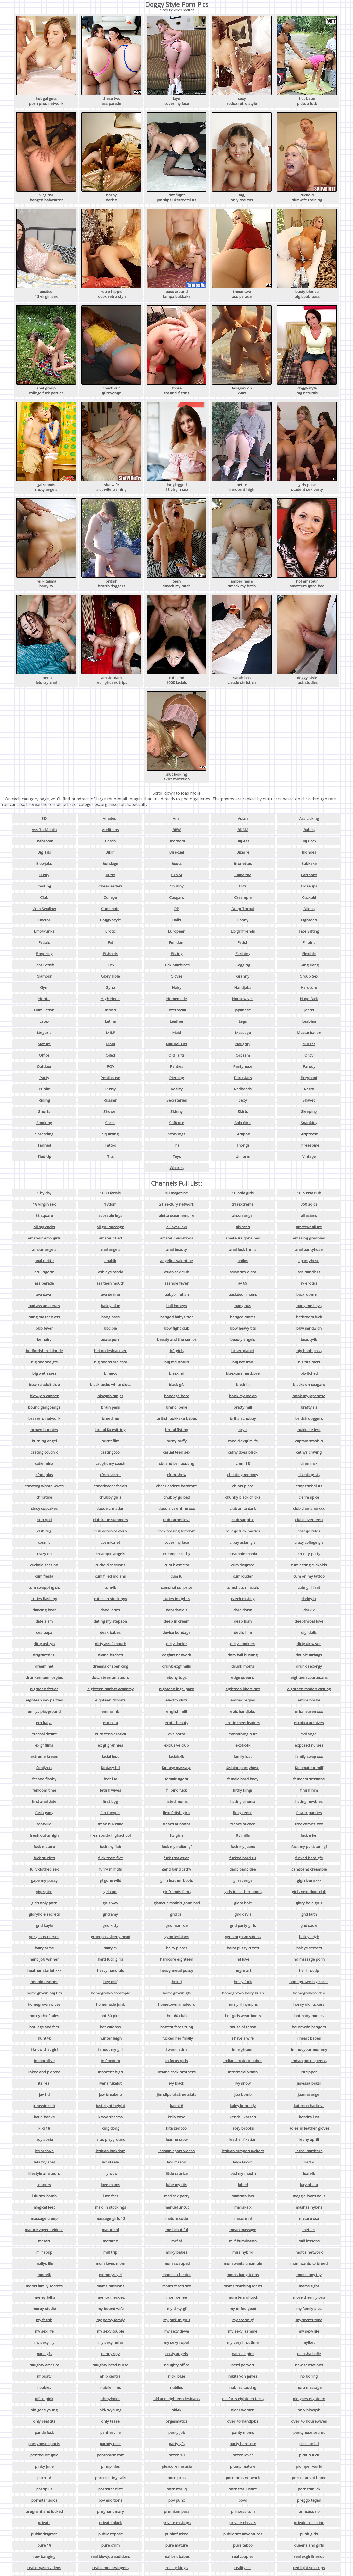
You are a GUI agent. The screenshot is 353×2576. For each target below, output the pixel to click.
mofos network (309, 2252)
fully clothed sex (44, 1869)
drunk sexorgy (309, 1666)
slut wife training (307, 199)
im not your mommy (309, 2049)
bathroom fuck (309, 1316)
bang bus (242, 1305)
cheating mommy (242, 1474)
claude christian (242, 682)
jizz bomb (243, 2094)
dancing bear (44, 1609)
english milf (176, 1711)
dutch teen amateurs (110, 1677)
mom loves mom (110, 2263)
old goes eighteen (309, 2398)
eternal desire (44, 1733)
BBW (176, 829)
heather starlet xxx (44, 1970)
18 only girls (243, 1193)
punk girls (309, 2533)
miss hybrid (242, 2252)
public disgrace (44, 2533)
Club (44, 897)
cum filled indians (110, 1576)
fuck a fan (309, 1835)
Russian (110, 1100)
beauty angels (242, 1339)
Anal (176, 818)
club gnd (44, 1519)
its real (44, 2083)
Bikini (110, 852)
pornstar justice (242, 2488)
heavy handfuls (110, 1970)
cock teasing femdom (176, 1531)
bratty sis (309, 1407)
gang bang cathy (176, 1869)
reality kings (176, 2567)
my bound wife (110, 2308)
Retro (309, 1088)
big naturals (307, 392)
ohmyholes (110, 2398)
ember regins (242, 1700)
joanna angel (309, 2094)
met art (308, 2229)
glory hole (243, 1902)
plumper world (309, 2466)
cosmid (44, 1542)
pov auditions (110, 2500)
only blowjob (309, 2409)
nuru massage (309, 2387)
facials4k (176, 1756)
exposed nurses (309, 1745)
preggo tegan (309, 2500)
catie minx (44, 1463)
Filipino (309, 942)
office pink (44, 2398)
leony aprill (309, 2139)
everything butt (243, 1733)
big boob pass (307, 296)
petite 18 (176, 2455)
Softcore (176, 1122)
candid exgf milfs (243, 1440)
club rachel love (176, 1519)
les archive (44, 2150)
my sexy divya (176, 2331)
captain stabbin (309, 1440)
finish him (309, 1790)
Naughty (242, 1043)
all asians (309, 1215)
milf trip (110, 2252)
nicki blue (176, 2376)
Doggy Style (110, 919)
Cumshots (110, 908)
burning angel (44, 1440)
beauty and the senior (176, 1339)
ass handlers (309, 1271)
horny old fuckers (309, 2004)
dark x (111, 199)
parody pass (110, 2443)
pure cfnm (110, 2545)
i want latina (176, 2049)
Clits (243, 886)
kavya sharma (110, 2116)
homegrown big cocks (308, 1981)
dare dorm (242, 1609)
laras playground (110, 2139)
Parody (309, 1066)
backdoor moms (242, 1294)
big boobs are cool (110, 1362)
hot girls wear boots (243, 2015)
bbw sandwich (309, 1328)
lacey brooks (242, 2128)
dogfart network (176, 1655)
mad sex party (176, 2195)
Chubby (177, 886)
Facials (44, 942)
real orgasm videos (44, 2567)
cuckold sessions (110, 1564)
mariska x (242, 2207)
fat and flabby (44, 1778)
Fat (110, 942)
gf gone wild (110, 1880)
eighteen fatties (44, 1688)
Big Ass (242, 840)
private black (110, 2522)
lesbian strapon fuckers (243, 2150)
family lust (243, 1756)
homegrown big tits (44, 1993)
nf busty (44, 2376)
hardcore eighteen (176, 1959)
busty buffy (176, 1440)
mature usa (309, 2218)
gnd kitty (110, 1925)
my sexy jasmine (242, 2331)
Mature (44, 1043)
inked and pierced (44, 2071)
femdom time (44, 1790)
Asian (243, 818)
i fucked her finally (176, 2038)
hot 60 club (177, 2015)
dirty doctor (176, 1643)
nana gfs (44, 2353)
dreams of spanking (110, 1666)
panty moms (243, 2432)
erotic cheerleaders (242, 1722)
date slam (44, 1621)
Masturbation (309, 1032)
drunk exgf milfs (176, 1666)
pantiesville (110, 2432)
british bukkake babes (176, 1418)
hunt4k (44, 2038)
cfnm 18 (243, 1463)
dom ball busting (243, 1655)
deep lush (243, 1621)
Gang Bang (309, 964)
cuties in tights (176, 1598)
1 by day (44, 1193)
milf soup (44, 2252)
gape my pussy (44, 1880)
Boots (176, 863)
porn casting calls (110, 2477)
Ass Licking (309, 818)
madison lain (242, 2195)
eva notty (176, 1733)
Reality (177, 1088)
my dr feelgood (242, 2308)
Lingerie (44, 1032)
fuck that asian (176, 1857)
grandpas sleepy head (110, 1936)
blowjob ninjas (110, 1395)
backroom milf (309, 1294)
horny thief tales (44, 2015)
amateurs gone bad (307, 585)
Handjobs (242, 987)
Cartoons (309, 874)
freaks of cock (242, 1824)
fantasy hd (110, 1767)
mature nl (243, 2218)
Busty (44, 874)
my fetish (44, 2319)
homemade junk (110, 2004)
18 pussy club (309, 1193)
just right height (110, 2105)
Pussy (110, 1088)
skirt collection (177, 779)
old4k (176, 2409)
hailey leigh (309, 1936)
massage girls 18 (110, 2218)
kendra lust (309, 2116)
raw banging (44, 2556)
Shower (110, 1111)
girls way (110, 1902)
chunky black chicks (242, 1497)
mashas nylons (309, 2207)
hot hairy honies (309, 2015)
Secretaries (176, 1100)
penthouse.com (110, 2455)
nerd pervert (242, 2364)
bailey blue (110, 1305)
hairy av (46, 585)
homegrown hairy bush (243, 1993)
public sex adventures (242, 2533)
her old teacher (44, 1981)
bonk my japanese (308, 1395)
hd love (242, 1959)
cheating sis (309, 1474)
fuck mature (44, 1846)
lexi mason (176, 2162)
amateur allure (309, 1226)
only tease (110, 2421)
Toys (176, 1156)
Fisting (177, 953)
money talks (44, 2297)
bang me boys (309, 1305)
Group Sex (309, 976)
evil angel (309, 1733)
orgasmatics (176, 2421)
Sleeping (309, 1111)
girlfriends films (177, 1891)
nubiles (176, 2387)
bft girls (177, 1350)
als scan (243, 1226)
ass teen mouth (110, 1283)
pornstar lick (309, 2488)
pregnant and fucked (44, 2511)
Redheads (243, 1088)
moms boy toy (309, 2274)
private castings (176, 2522)
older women (242, 2409)
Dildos (309, 908)
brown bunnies (44, 1429)
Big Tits (44, 852)
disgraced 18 (44, 1655)
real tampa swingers (110, 2567)
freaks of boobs (176, 1824)
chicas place (242, 1485)
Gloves (177, 976)
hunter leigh (110, 2038)
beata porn (110, 1339)
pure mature (176, 2545)
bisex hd (176, 1373)
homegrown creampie (110, 1993)
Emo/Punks (44, 931)
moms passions (110, 2286)
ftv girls (176, 1835)
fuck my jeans (243, 1846)
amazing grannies (309, 1238)
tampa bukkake (176, 296)
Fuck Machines (176, 964)
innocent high (241, 489)
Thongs (243, 1145)
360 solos (309, 1204)
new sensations (309, 2364)
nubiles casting (242, 2387)
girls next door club (309, 1891)
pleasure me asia (177, 2466)
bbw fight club (176, 1328)
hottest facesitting (176, 2026)
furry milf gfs (110, 1869)
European (176, 931)
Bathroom (44, 840)
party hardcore (242, 2443)
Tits (110, 1156)
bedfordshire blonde (44, 1350)
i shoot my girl (110, 2049)
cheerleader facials (110, 1485)
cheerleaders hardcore (176, 1485)
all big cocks (44, 1226)
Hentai (44, 998)
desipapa (44, 1632)
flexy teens (242, 1812)
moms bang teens (243, 2274)
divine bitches (110, 1655)
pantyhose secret (309, 2432)
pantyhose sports (44, 2443)
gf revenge (111, 392)
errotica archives (309, 1722)
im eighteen (242, 2049)
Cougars (176, 897)
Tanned (44, 1145)
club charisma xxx (309, 1508)
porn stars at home (309, 2477)
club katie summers (110, 1519)
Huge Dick (309, 998)
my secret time (309, 2319)
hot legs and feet (44, 2026)
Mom (110, 1043)
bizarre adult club (44, 1384)
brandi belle (176, 1407)
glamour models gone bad (176, 1902)
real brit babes (176, 2556)
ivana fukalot (110, 2083)
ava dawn (44, 1294)
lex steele (110, 2162)
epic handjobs (242, 1711)
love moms (110, 2184)
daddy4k (309, 1598)
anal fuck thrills (242, 1249)
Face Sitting (309, 931)
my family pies (309, 2308)
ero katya (44, 1722)
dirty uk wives (309, 1643)
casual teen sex (176, 1452)
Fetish (242, 942)
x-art (242, 392)
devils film (243, 1632)
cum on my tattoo (309, 1576)
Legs (243, 1021)
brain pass (110, 1407)
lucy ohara (309, 2184)
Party (44, 1077)
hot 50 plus (110, 2015)
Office (44, 1055)
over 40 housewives (309, 2421)
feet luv (110, 1778)
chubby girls (110, 1497)
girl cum (110, 1891)
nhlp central (110, 2376)
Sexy (243, 1100)
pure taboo (243, 2545)
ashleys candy (110, 1271)
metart (44, 2240)
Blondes (309, 852)
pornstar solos (44, 2500)
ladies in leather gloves (308, 2128)
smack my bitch (176, 585)
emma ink (110, 1711)
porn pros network (46, 103)
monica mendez (110, 2297)
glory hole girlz (309, 1902)
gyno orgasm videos (243, 1936)
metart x (110, 2240)
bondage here (176, 1395)
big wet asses (44, 1373)
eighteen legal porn (176, 1688)
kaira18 (176, 2105)
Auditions (110, 829)
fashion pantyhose (242, 1767)
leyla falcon (242, 2162)
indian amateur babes (242, 2060)
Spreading (44, 1133)
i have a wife (243, 2038)
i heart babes (309, 2038)
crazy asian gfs (243, 1542)
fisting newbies (309, 1801)
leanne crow (177, 2139)
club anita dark (243, 1508)
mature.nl (110, 2229)
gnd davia (242, 1914)
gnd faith (309, 1914)
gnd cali (176, 1914)
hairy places (176, 1947)
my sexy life (309, 2331)
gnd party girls (243, 1925)
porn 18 (44, 2477)
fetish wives (110, 1790)
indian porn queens (309, 2060)
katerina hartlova (309, 2105)
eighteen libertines (243, 1688)
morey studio (44, 2308)
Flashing (242, 953)
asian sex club (176, 1271)
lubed (243, 2184)
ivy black (176, 2083)
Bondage (110, 863)
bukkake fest (309, 1429)
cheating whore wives (44, 1485)
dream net (44, 1666)
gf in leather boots (176, 1880)
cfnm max (308, 1463)
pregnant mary (110, 2511)
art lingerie (44, 1271)
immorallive (44, 2060)
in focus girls (176, 2060)
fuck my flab (110, 1846)
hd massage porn (309, 1959)
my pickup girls (176, 2319)
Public (44, 1088)
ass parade (111, 103)
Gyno (110, 987)
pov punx (176, 2500)
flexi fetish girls (176, 1812)
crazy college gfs (309, 1542)
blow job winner (44, 1395)
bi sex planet (242, 1350)
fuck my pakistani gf (309, 1846)
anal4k (110, 1260)
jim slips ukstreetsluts (176, 199)
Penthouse (110, 1077)
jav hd (44, 2094)
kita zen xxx (176, 2128)
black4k (243, 1384)
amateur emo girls (44, 1238)
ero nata (110, 1722)
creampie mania (242, 1553)
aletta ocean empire (176, 1215)
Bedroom (176, 840)
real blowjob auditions (110, 2556)
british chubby (243, 1418)
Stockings (176, 1133)
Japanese (243, 1010)
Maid (176, 1032)
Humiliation (44, 1010)
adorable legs (110, 1215)
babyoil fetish (176, 1294)
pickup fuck (307, 103)
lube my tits (176, 2184)
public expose (110, 2533)
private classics (242, 2522)
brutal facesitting (110, 1429)
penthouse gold (44, 2455)
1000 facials (176, 682)
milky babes (176, 2252)
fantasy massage (176, 1767)
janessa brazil (309, 2083)
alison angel (242, 1215)
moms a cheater (176, 2274)
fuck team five (110, 1857)
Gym (44, 987)
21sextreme (242, 1204)
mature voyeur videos (44, 2229)
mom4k (44, 2274)
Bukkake (309, 863)
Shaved (309, 1100)
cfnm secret (110, 1474)
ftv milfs (243, 1835)
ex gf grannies (110, 1745)
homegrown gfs (177, 1993)
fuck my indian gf (177, 1846)
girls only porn (44, 1902)
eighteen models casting (309, 1688)
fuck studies (307, 682)
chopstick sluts (309, 1485)
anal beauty (176, 1249)
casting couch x (44, 1452)
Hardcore (309, 987)
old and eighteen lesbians (176, 2398)
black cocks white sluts (110, 1384)
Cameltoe (242, 874)
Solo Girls (242, 1122)
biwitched (309, 1373)
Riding (44, 1100)
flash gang (44, 1812)
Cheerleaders (110, 886)
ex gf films (44, 1745)
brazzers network (44, 1418)
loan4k (309, 2173)
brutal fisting (176, 1429)
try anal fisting (176, 392)
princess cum (243, 2511)
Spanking (309, 1122)
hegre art (242, 1970)
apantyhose (308, 1260)
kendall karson (242, 2116)
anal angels (110, 1249)
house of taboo (242, 2026)
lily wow (110, 2173)
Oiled (110, 1055)
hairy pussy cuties (243, 1947)
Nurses (309, 1043)
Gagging (242, 964)
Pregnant (309, 1077)
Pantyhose (242, 1066)
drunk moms (242, 1666)
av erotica (308, 1283)
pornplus (44, 2488)
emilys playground (44, 1711)
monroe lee (176, 2297)
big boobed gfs (44, 1362)
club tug (44, 1531)
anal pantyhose (309, 1249)
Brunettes (243, 863)
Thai (176, 1145)
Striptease (309, 1133)
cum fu (176, 1576)
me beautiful (176, 2229)
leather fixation (242, 2139)
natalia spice (243, 2353)
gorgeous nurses (44, 1936)
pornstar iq (176, 2488)
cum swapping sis (44, 1587)
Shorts (44, 1111)
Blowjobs (44, 863)
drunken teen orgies (44, 1677)
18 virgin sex (46, 296)
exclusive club (176, 1745)
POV (110, 1066)
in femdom (110, 2060)
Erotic (110, 931)
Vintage (309, 1156)
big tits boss (309, 1362)
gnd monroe (176, 1925)
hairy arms (44, 1947)
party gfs (177, 2443)
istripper (309, 2071)
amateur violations (176, 1238)
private (44, 2522)
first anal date (44, 1801)
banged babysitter (46, 199)
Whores (177, 1167)
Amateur (110, 818)
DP (176, 908)
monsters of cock (242, 2297)
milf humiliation (243, 2240)
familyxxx (44, 1767)
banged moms (242, 1316)
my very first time (243, 2342)
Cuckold (309, 897)
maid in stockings (110, 2207)
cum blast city (176, 1564)
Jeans (309, 1010)
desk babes (110, 1632)
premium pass (176, 2511)
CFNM (176, 874)
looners (44, 2184)
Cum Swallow (44, 908)
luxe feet (110, 2195)
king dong (110, 2128)
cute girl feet (309, 1587)
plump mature (242, 2466)
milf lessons (309, 2240)
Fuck (110, 964)
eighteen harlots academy (110, 1688)
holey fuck (243, 1981)
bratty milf (242, 1407)
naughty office (176, 2364)
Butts (110, 874)
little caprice (177, 2173)
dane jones (110, 1609)
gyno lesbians (176, 1936)
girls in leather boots (243, 1891)
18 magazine (176, 1193)
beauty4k (309, 1339)
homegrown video (309, 1993)
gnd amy (110, 1914)
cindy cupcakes (44, 1508)
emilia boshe (309, 1700)
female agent (176, 1778)
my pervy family (110, 2319)
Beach (110, 840)
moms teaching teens (242, 2286)
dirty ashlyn (44, 1643)
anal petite (44, 1260)
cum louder (243, 1576)
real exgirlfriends (309, 2556)
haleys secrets (309, 1947)
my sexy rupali (176, 2342)
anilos (243, 1260)
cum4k (110, 1587)
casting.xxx (110, 1452)
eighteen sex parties (44, 1700)
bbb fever (44, 1328)
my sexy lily (44, 2342)
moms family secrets (44, 2286)
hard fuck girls (110, 1959)
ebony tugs (176, 1677)
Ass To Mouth (44, 829)
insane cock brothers (177, 2071)
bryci (242, 1429)
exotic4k (242, 1745)
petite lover (242, 2455)
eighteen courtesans (309, 1677)
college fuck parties (46, 392)
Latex (44, 1021)
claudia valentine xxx (176, 1508)
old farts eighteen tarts (243, 2398)
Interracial (176, 1010)
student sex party (307, 489)
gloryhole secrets (44, 1914)
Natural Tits (176, 1043)
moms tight (309, 2286)
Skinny (176, 1111)
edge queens (242, 1677)
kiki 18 (44, 2128)
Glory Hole (110, 976)
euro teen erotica (110, 1733)
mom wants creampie (243, 2263)
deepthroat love (309, 1621)
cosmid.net (110, 1542)
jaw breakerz (110, 2094)
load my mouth (242, 2173)
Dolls (176, 919)
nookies (44, 2387)
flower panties (309, 1812)
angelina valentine (176, 1260)
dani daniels (176, 1609)
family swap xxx (309, 1756)
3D (44, 818)
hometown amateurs (176, 2004)
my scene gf (242, 2319)
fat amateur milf (309, 1767)
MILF (110, 1032)
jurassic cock (44, 2105)
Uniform (242, 1156)
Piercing (176, 1077)
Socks (110, 1122)
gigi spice (44, 1891)
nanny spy (110, 2353)
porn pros (176, 2477)
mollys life (44, 2263)
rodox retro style (242, 103)
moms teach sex (176, 2286)
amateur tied (110, 1238)
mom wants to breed (309, 2263)
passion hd (309, 2443)
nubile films (110, 2387)
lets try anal (46, 682)
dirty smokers (242, 1643)
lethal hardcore (309, 2150)
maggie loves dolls (309, 2195)
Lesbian (309, 1021)
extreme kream (44, 1756)
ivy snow (243, 2083)
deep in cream (176, 1621)
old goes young (44, 2409)
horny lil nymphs (242, 2004)
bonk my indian (243, 1395)
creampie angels (110, 1553)
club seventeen (309, 1519)
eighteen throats (110, 1700)
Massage (243, 1032)
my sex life (44, 2331)
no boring (309, 2376)
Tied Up (44, 1156)
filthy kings (243, 1790)
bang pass (110, 1316)
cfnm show (176, 1474)
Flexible (309, 953)
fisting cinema (242, 1801)
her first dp (309, 1970)
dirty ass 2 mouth (110, 1643)
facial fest (110, 1756)
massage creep (44, 2218)
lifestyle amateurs (44, 2173)
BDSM (242, 829)
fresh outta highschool (110, 1835)
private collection (309, 2522)
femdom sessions (309, 1778)
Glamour (44, 976)
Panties (176, 1066)
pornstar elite (110, 2488)
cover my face (176, 103)
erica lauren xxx (309, 1711)
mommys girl (110, 2274)
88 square (44, 1215)
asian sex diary (243, 1271)
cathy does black (242, 1452)
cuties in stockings (110, 1598)
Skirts (243, 1111)
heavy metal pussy (176, 1970)
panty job (176, 2432)
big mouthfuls (176, 1362)
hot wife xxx (110, 2026)
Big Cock (308, 840)
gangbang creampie (309, 1869)
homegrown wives (44, 2004)
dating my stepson (110, 1621)
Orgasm (243, 1055)
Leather (177, 1021)
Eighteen (309, 919)
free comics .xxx (309, 1824)
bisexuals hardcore (243, 1373)
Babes (309, 829)
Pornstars (243, 1077)
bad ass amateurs (44, 1305)
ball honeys (176, 1305)
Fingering (44, 953)
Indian (110, 1010)
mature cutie (176, 2218)
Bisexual (176, 852)
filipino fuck (176, 1790)
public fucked (176, 2533)
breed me (110, 1418)
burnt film (110, 1440)
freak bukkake (110, 1824)
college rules (309, 1531)
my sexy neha (110, 2342)
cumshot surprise (176, 1587)
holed (177, 1981)
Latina (110, 1021)
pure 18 (44, 2545)
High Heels (110, 998)
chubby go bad (177, 1497)
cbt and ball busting (176, 1463)
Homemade (176, 998)
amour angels (44, 1249)
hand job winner (44, 1959)
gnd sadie (308, 1925)
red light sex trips (111, 682)
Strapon (243, 1133)
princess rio (309, 2511)
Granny (242, 976)
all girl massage (110, 1226)
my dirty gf (176, 2308)
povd (242, 2500)
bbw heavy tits (243, 1328)
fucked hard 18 (242, 1857)
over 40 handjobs (242, 2421)
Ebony (242, 919)
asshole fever (176, 1283)
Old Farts (176, 1055)
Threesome (309, 1145)
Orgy (308, 1055)
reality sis (242, 2567)
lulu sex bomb (44, 2195)
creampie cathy (176, 1553)
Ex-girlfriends (243, 931)
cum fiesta (44, 1576)
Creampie (243, 897)
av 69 (242, 1283)
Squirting (110, 1133)
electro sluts (176, 1700)
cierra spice (309, 1497)
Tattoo (110, 1145)
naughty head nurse (110, 2364)
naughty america (44, 2364)
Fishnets (110, 953)
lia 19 (309, 2162)
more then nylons (309, 2297)
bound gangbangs (44, 1407)
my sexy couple (110, 2331)
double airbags (309, 1655)
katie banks (44, 2116)
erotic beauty (176, 1722)
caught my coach (110, 1463)
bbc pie (110, 1328)
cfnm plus (44, 1474)
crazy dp (44, 1553)
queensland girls (309, 2545)
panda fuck (44, 2432)
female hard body (242, 1778)
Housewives (242, 998)
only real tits (242, 199)
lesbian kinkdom (110, 2150)
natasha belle (309, 2353)
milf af (176, 2240)
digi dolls (309, 1632)
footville (44, 1824)
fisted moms (176, 1801)
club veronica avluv (110, 1531)
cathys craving (309, 1452)
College (110, 897)
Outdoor (44, 1066)
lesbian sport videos (176, 2150)
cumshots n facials (243, 1587)
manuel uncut (176, 2207)
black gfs (176, 1384)
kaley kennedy (243, 2105)
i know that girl (44, 2049)
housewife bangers (309, 2026)
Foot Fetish (44, 964)
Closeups (309, 886)
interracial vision (243, 2071)
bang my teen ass (44, 1316)
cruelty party (309, 1553)
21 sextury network (176, 1204)
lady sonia (44, 2139)
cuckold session (44, 1564)
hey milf (110, 1981)
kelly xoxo (176, 2116)
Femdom (176, 942)
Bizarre (242, 852)
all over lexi (176, 1226)
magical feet (44, 2207)
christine (44, 1497)
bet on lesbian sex (110, 1350)
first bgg (110, 1801)
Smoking (44, 1122)
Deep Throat (242, 908)
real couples (242, 2556)
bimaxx (110, 1373)
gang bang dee (242, 1869)
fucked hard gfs (309, 1857)
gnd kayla (44, 1925)
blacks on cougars (309, 1384)
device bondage (176, 1632)
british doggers (111, 585)
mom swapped (177, 2263)
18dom (110, 1204)
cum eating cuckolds (309, 1564)
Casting (44, 886)
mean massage (242, 2229)
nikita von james (242, 2376)
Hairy (176, 987)
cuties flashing (44, 1598)
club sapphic (243, 1519)
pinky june (44, 2466)
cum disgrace (242, 1564)
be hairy (44, 1339)
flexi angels (110, 1812)
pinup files (110, 2466)
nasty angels (46, 489)
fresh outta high (44, 1835)
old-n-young (110, 2409)
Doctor (44, 919)
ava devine (110, 1294)
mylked (309, 2342)
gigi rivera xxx (309, 1880)
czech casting (243, 1598)
